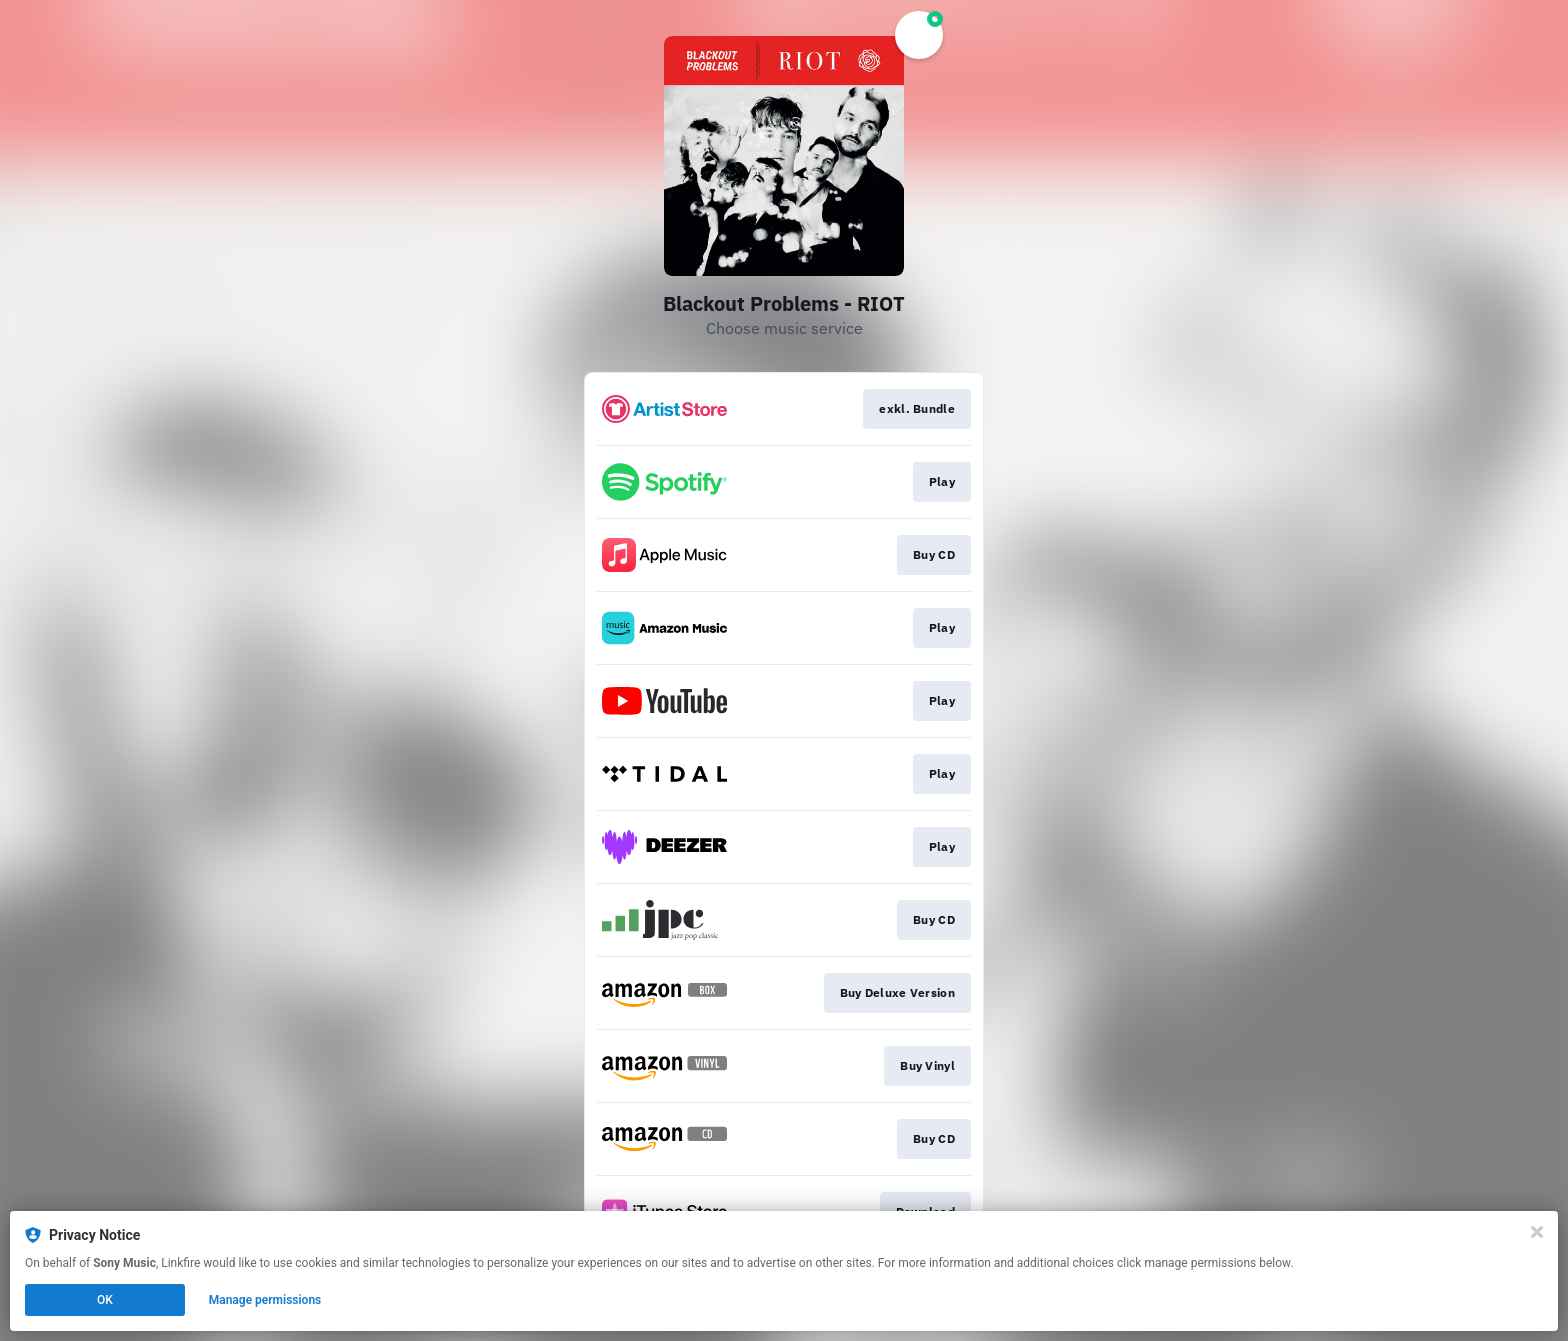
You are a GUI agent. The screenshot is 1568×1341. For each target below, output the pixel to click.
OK (105, 1300)
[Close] (1537, 1232)
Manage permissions (265, 1300)
